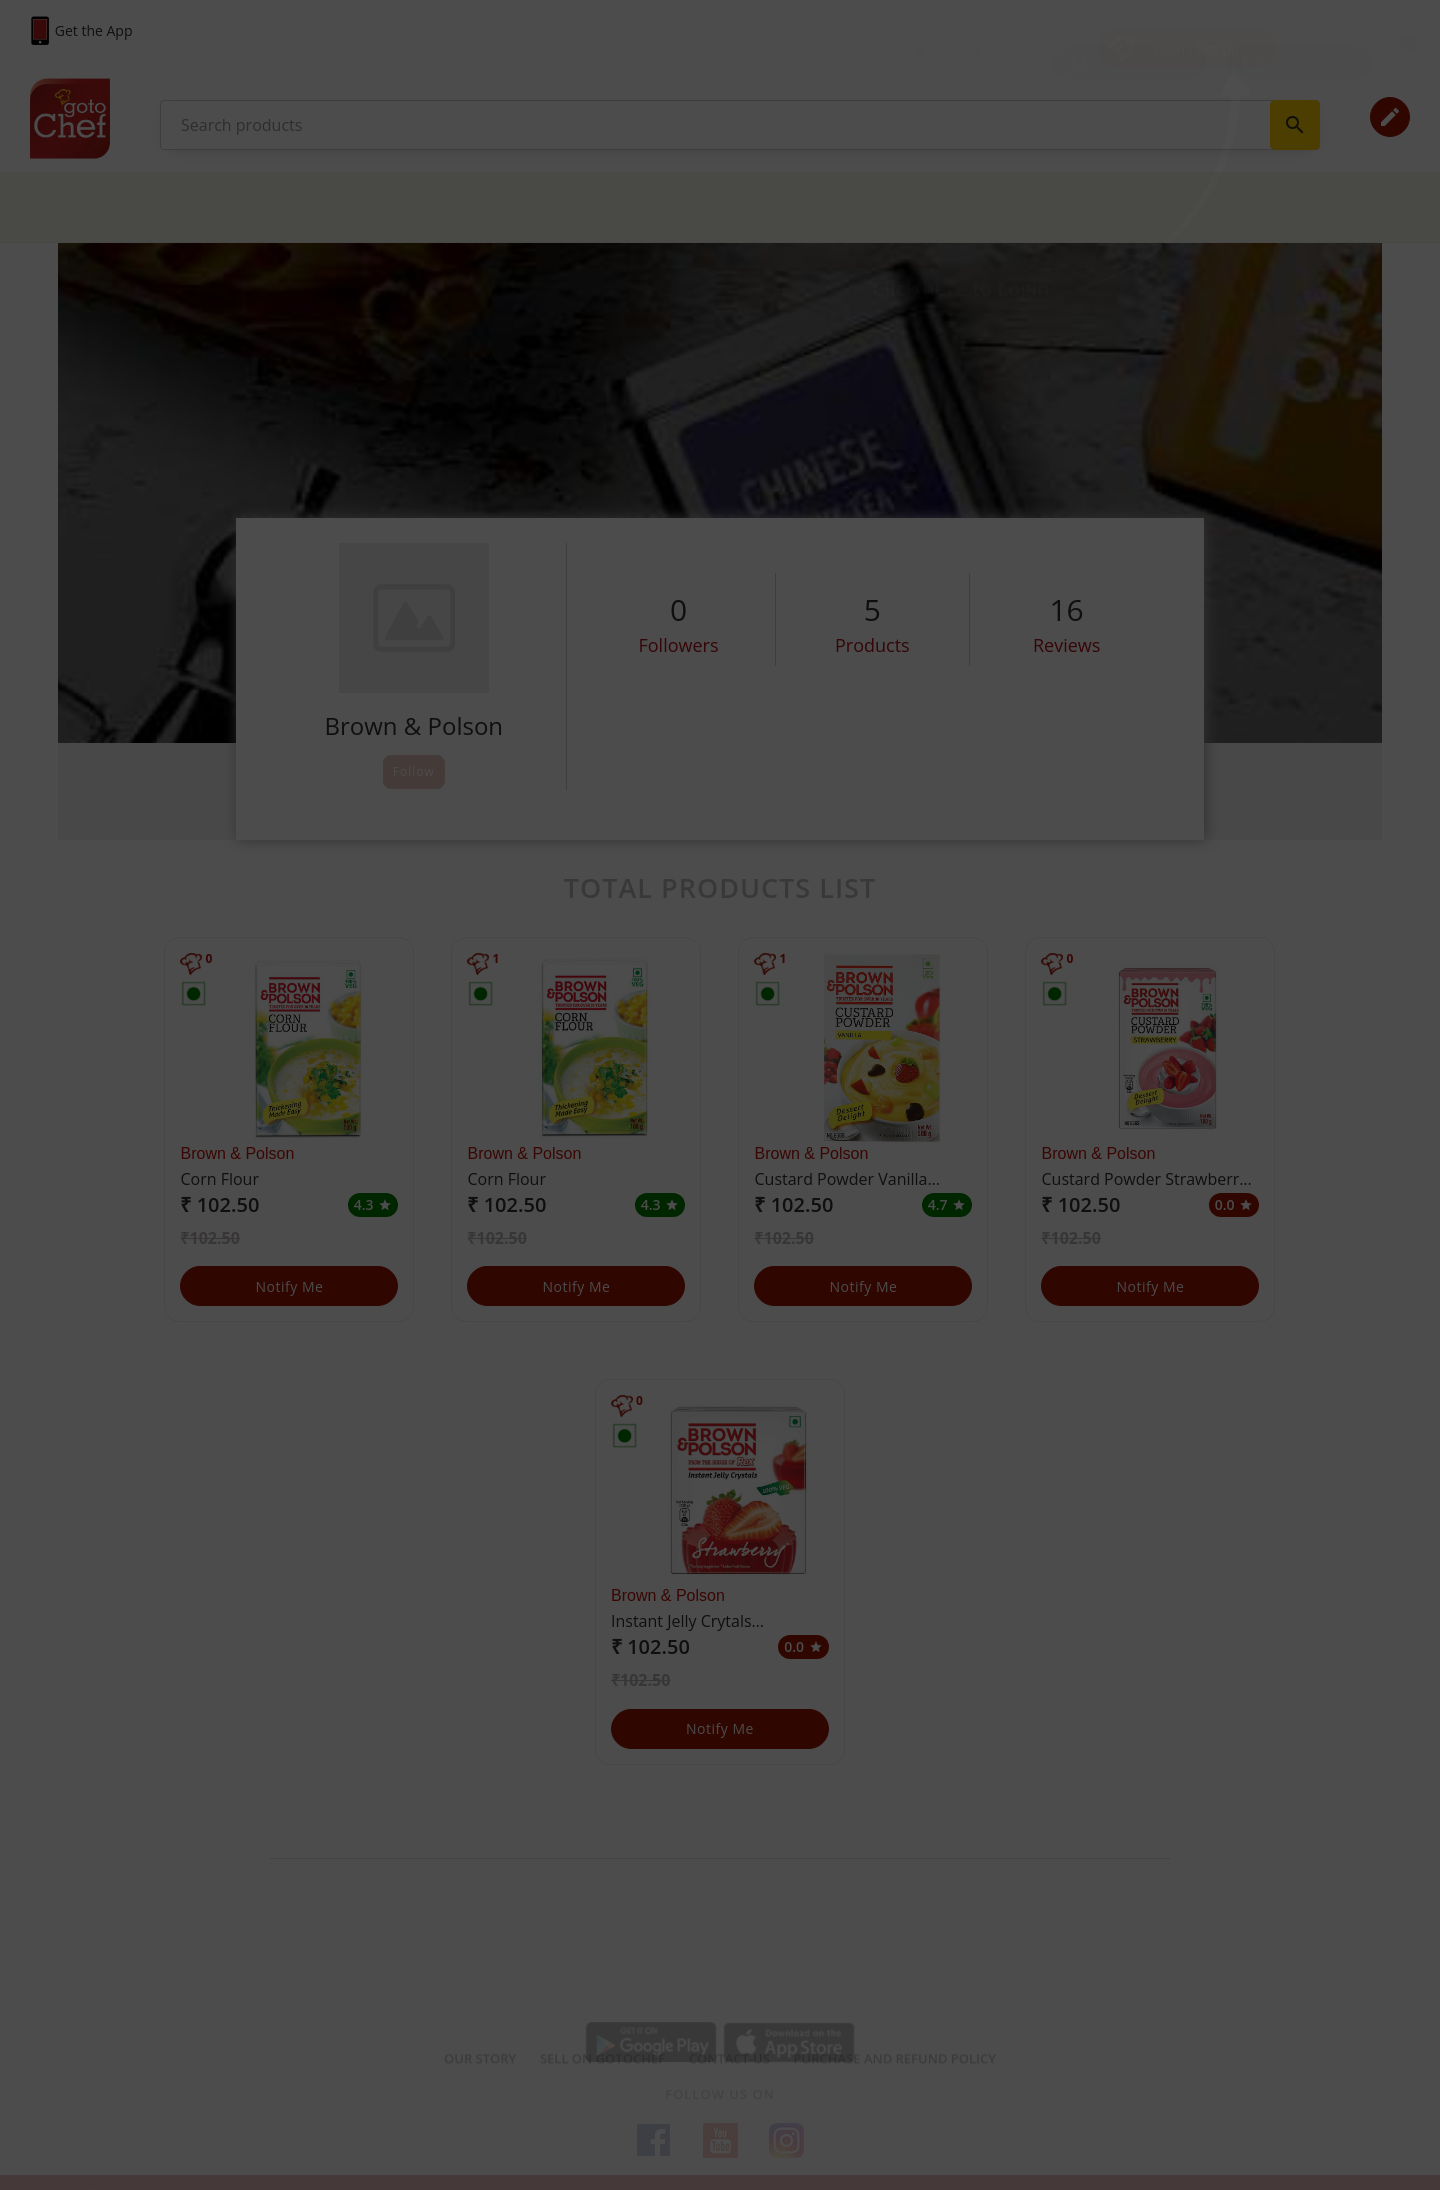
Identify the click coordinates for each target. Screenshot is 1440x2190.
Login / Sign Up (1197, 49)
